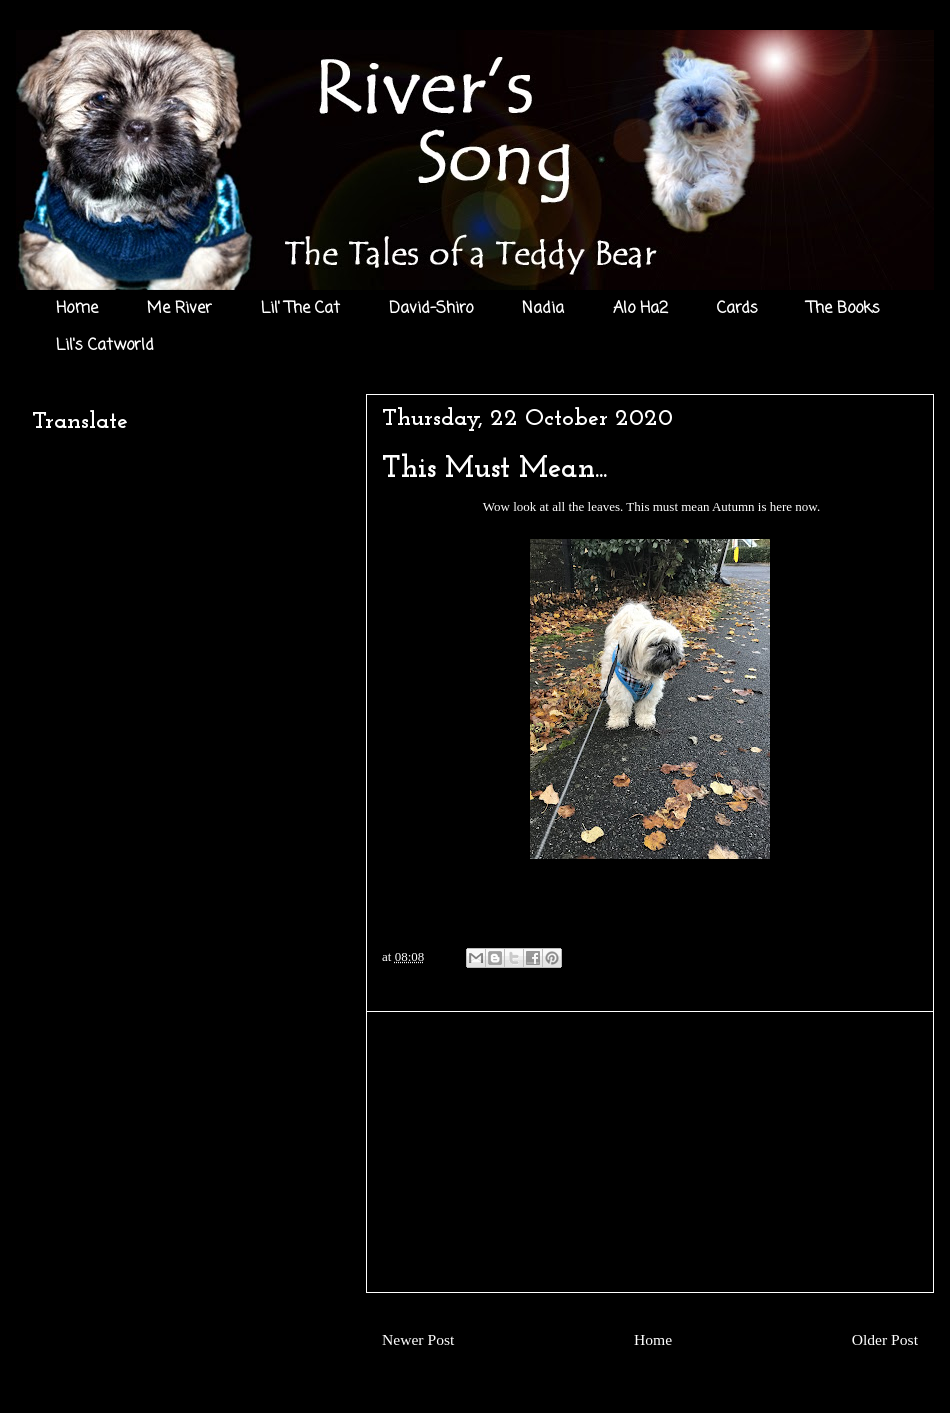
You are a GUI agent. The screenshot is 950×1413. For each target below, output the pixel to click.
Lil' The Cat (300, 309)
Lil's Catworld (105, 346)
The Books (843, 309)
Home (77, 309)
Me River (179, 309)
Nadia (543, 309)
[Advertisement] (650, 1152)
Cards (737, 309)
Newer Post (418, 1339)
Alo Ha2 (640, 309)
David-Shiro (431, 309)
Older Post (885, 1339)
